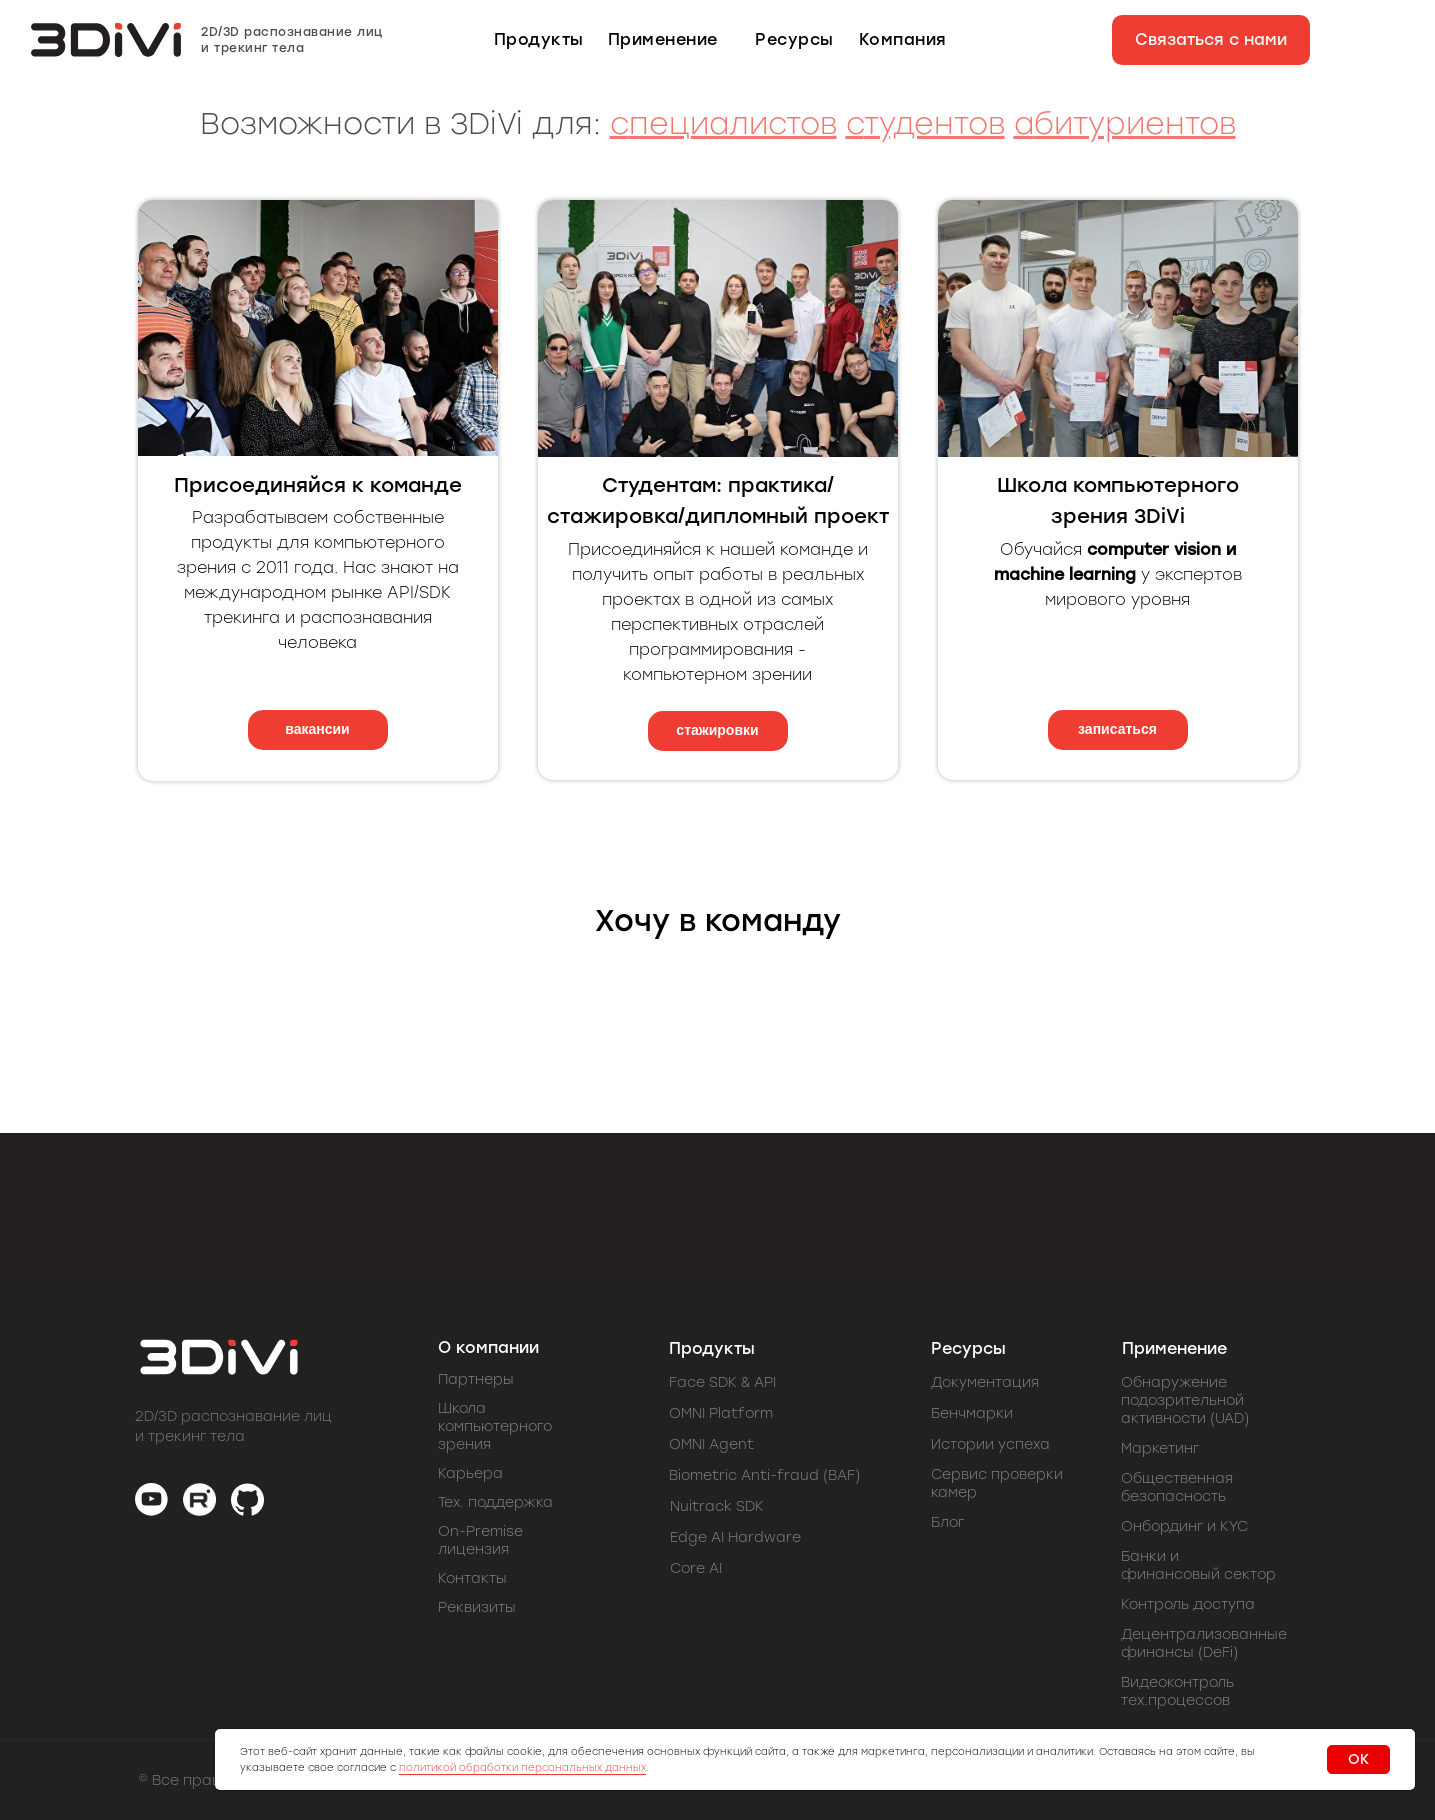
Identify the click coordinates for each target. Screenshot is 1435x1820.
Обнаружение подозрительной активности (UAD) (1185, 1400)
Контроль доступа (1188, 1604)
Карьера (470, 1473)
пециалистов (733, 123)
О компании (488, 1347)
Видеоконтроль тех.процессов (1177, 1691)
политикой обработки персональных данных (522, 1767)
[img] (151, 1499)
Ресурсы (968, 1348)
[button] (1211, 40)
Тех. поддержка (495, 1502)
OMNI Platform (721, 1413)
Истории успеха (990, 1444)
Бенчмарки (972, 1413)
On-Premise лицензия (480, 1540)
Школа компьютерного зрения (495, 1426)
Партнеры (476, 1379)
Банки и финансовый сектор (1198, 1565)
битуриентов (1135, 123)
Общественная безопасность (1177, 1487)
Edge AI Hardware (735, 1537)
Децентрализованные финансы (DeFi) (1204, 1643)
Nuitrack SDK (717, 1506)
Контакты (472, 1578)
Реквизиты (477, 1607)
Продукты (712, 1348)
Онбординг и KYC (1184, 1526)
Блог (947, 1522)
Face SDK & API (722, 1382)
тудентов (934, 123)
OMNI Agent (711, 1444)
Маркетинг (1160, 1448)
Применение (1174, 1348)
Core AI (696, 1568)
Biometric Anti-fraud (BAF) (764, 1475)
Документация (985, 1382)
